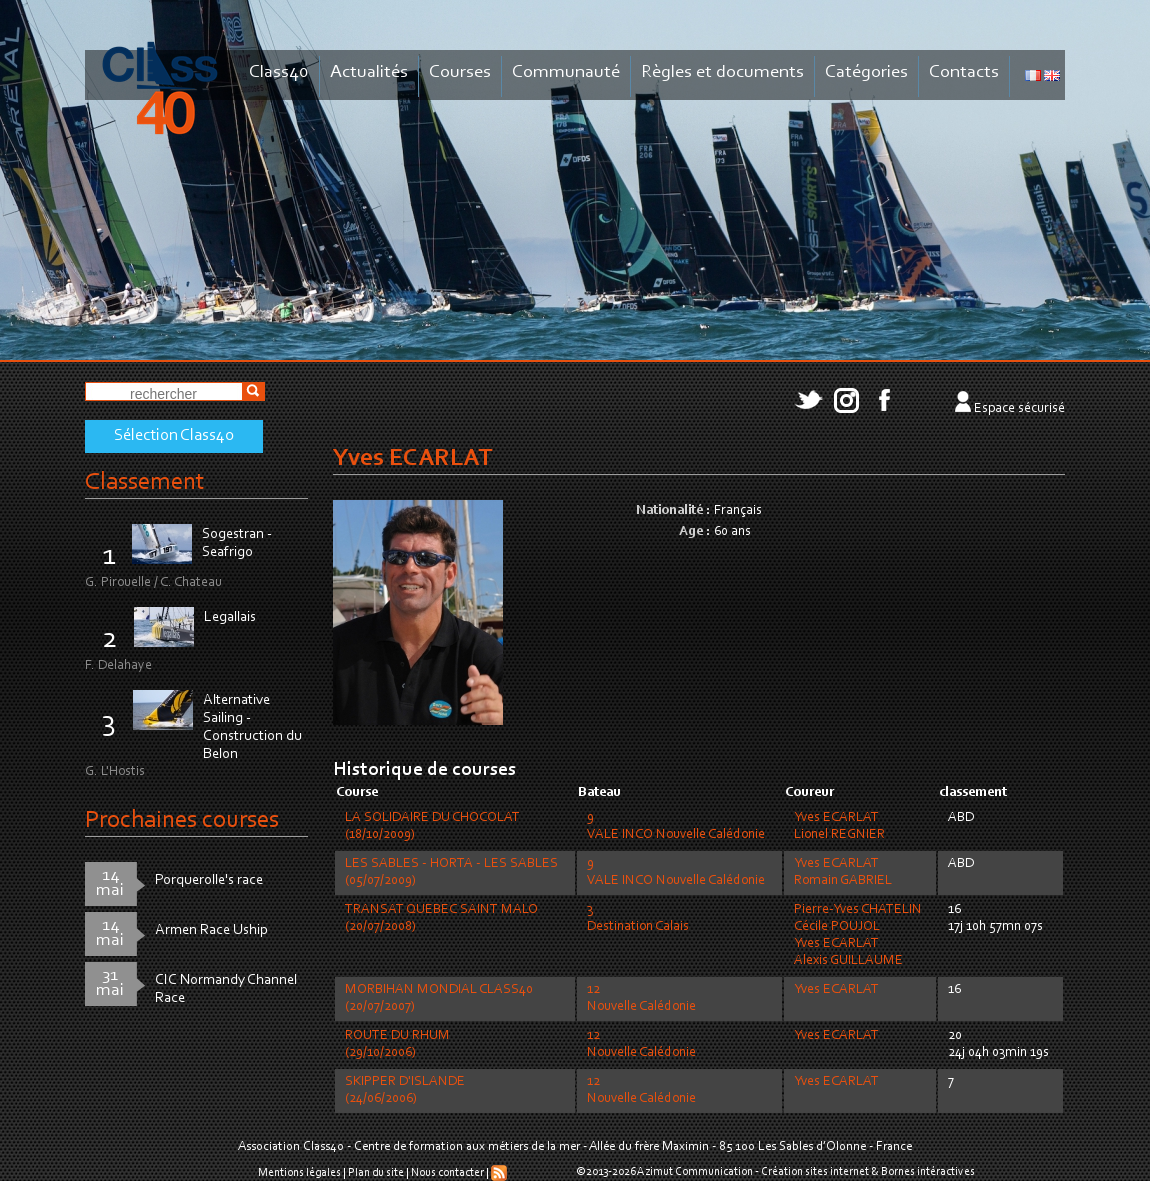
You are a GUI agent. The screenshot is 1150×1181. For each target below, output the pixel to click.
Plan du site (376, 1173)
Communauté (566, 72)
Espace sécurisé (1019, 409)
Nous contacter (447, 1173)
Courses (460, 72)
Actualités (369, 72)
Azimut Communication (695, 1172)
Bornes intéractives (928, 1172)
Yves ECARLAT (836, 818)
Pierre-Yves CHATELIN (858, 910)
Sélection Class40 (174, 436)
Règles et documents (722, 72)
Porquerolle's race (209, 880)
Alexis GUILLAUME (848, 961)
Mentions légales (299, 1173)
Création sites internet (815, 1172)
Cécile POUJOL (837, 927)
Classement (145, 482)
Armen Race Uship (211, 930)
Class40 (279, 72)
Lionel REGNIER (839, 835)
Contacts (964, 72)
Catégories (866, 72)
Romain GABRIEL (843, 881)
